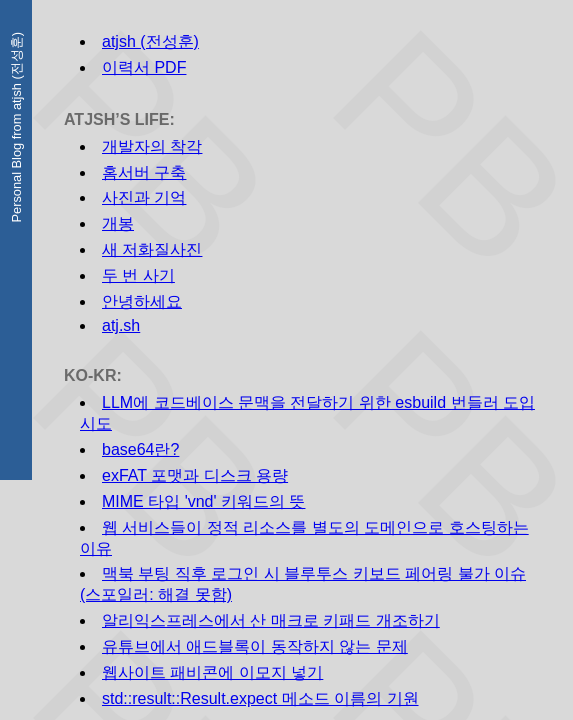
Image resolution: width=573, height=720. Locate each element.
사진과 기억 (144, 197)
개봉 (118, 223)
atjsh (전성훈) (150, 41)
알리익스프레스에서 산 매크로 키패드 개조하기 (271, 620)
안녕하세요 (142, 301)
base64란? (140, 449)
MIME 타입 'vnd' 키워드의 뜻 (203, 501)
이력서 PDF (144, 67)
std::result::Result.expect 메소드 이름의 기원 (260, 698)
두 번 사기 (138, 275)
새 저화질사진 (152, 249)
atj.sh (121, 325)
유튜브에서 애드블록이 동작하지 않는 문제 (255, 646)
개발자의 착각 (152, 146)
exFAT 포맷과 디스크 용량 (195, 475)
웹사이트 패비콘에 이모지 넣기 (212, 672)
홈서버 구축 (144, 172)
